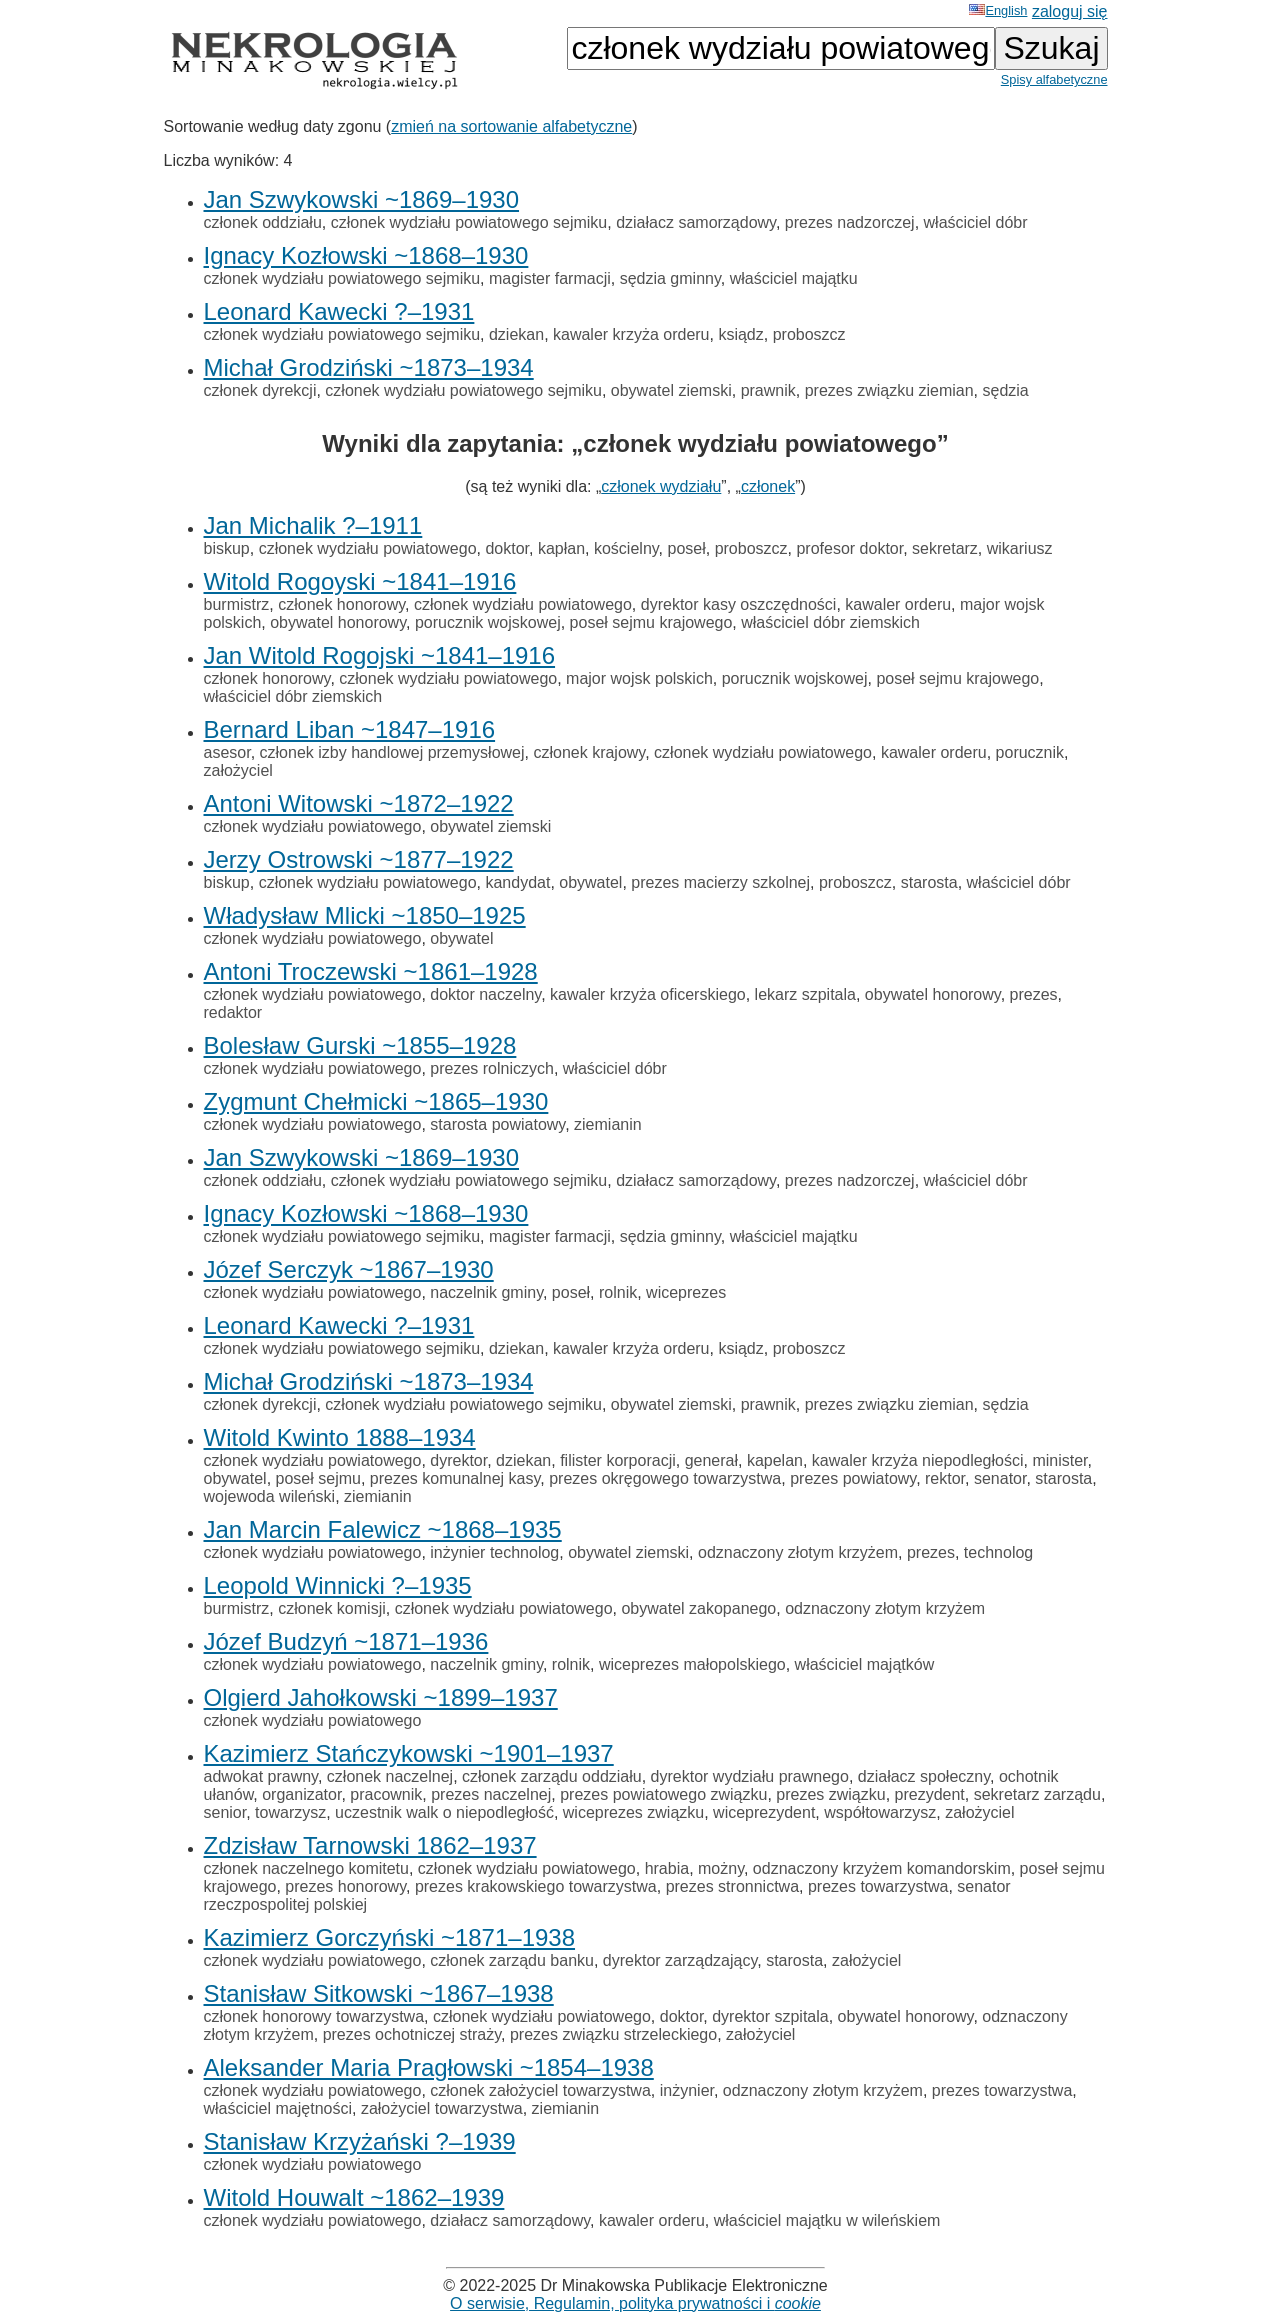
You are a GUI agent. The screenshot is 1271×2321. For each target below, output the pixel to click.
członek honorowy (341, 604)
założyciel (238, 770)
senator (1000, 1478)
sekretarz (945, 548)
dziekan (516, 334)
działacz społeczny (924, 1776)
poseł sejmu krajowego (651, 622)
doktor (507, 548)
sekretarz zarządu (1037, 1794)
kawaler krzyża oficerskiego (648, 994)
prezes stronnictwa (732, 1886)
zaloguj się (1070, 11)
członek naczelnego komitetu (306, 1868)
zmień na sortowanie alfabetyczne (511, 126)
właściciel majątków (865, 1664)
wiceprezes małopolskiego (692, 1664)
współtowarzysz (880, 1812)
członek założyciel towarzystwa (540, 2090)
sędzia (1006, 390)
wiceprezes (686, 1292)
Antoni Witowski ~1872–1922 (359, 803)
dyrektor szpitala (770, 2016)
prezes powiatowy (853, 1478)
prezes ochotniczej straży (412, 2034)
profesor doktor (849, 548)
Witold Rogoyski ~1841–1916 (360, 581)
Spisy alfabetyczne (1054, 79)
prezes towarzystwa (878, 1886)
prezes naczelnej (491, 1794)
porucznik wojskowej (488, 622)
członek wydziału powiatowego (368, 548)
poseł (686, 548)
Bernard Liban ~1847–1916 (350, 729)
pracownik (386, 1794)
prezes (1034, 994)
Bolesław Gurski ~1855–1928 (360, 1045)
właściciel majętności (278, 2108)
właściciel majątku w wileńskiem (827, 2220)
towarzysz (290, 1812)
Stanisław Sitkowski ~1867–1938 (379, 1993)
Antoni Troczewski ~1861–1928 (371, 971)
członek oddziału (263, 222)
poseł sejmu (318, 1478)
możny (721, 1868)
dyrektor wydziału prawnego (750, 1776)
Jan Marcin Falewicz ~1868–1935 (383, 1529)
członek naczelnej (390, 1776)
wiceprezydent (764, 1812)
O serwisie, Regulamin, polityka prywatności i (635, 2303)
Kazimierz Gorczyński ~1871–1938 (390, 1937)
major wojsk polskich (639, 678)
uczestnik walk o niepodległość (444, 1812)
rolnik (618, 1292)
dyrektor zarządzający (680, 1960)
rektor (945, 1478)
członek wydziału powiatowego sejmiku (469, 222)
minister (1059, 1460)
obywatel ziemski (671, 390)
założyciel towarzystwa (442, 2108)
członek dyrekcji (260, 390)
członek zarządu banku (512, 1960)
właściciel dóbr (976, 222)
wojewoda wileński (270, 1496)
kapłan (561, 548)
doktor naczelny (485, 994)
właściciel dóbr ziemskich (830, 622)
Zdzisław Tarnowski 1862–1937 (370, 1845)
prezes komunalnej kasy (455, 1478)
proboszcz (809, 334)
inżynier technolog (494, 1552)
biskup (227, 548)
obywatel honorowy (338, 622)
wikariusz (1020, 548)
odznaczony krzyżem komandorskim (882, 1868)
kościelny (626, 548)
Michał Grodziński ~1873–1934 (369, 367)
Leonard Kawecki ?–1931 (339, 311)
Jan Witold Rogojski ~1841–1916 (380, 655)
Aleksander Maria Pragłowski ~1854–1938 (429, 2067)
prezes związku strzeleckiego (613, 2034)
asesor (227, 752)
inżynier (687, 2090)
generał (711, 1460)
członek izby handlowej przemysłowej (392, 752)
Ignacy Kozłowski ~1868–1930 (366, 255)
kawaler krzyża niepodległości (918, 1460)
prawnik (768, 390)
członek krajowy (589, 752)
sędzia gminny (670, 278)
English (998, 10)
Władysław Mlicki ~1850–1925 (365, 915)
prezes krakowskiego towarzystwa (536, 1886)
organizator (301, 1794)
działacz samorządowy (696, 222)
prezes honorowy (345, 1886)
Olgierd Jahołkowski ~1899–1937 (381, 1697)
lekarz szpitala (805, 994)
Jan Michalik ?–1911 (313, 525)
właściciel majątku (794, 278)
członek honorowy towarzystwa (314, 2016)
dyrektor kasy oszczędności (739, 604)
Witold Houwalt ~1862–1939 (354, 2197)
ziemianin (608, 1124)
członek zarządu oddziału (552, 1776)
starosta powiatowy (497, 1124)
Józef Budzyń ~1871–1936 (346, 1641)
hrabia (667, 1868)
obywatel (590, 882)
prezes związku (830, 1794)
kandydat (517, 882)
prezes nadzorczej (850, 222)
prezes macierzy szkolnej (720, 882)
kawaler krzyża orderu (631, 334)
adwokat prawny (261, 1776)
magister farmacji (550, 278)
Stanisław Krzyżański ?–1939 (360, 2141)
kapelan (775, 1460)
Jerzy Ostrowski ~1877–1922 (359, 859)
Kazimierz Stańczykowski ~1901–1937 (409, 1753)
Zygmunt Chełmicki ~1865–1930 (376, 1101)
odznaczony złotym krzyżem (798, 1552)
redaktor (233, 1012)
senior (225, 1812)
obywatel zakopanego (698, 1608)
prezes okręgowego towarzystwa (665, 1478)
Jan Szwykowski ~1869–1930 (362, 199)
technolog (998, 1552)
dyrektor (458, 1460)
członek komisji (332, 1608)
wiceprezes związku (633, 1812)
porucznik (1030, 752)
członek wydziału (661, 486)
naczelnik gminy (486, 1292)
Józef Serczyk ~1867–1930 (349, 1269)
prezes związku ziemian (889, 390)
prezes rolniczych (492, 1068)
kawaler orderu (898, 604)
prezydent (930, 1794)
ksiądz (740, 334)
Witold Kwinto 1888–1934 (340, 1437)
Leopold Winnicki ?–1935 (338, 1585)
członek (768, 486)
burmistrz (237, 604)
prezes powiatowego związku (663, 1794)
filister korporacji (618, 1460)
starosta (929, 882)
